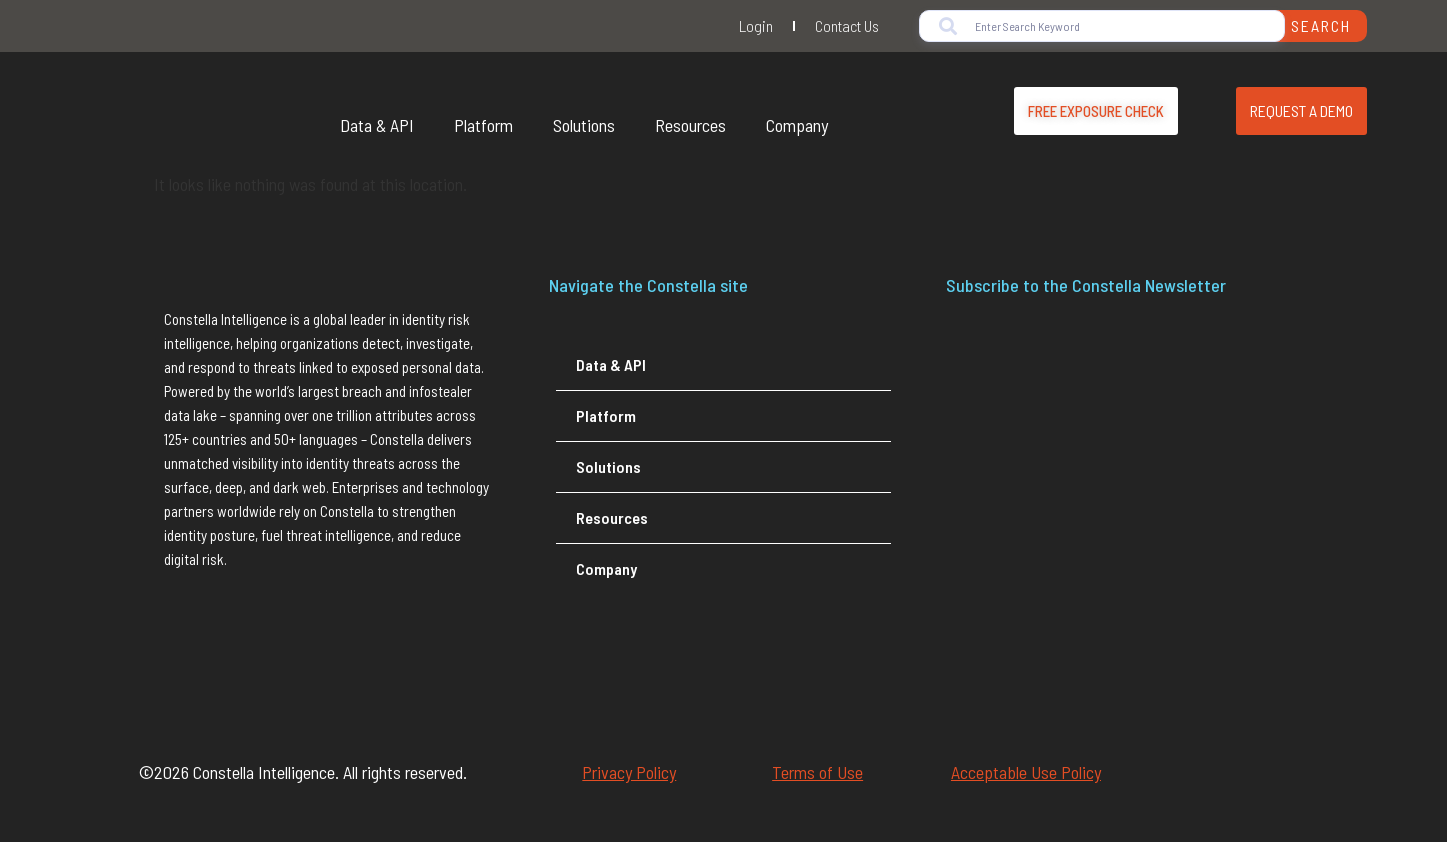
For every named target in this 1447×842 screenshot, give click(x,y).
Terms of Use (817, 772)
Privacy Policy (629, 772)
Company (797, 125)
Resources (690, 125)
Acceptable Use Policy (1026, 772)
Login (756, 25)
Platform (483, 125)
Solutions (584, 125)
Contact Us (847, 25)
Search (1321, 25)
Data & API (377, 125)
